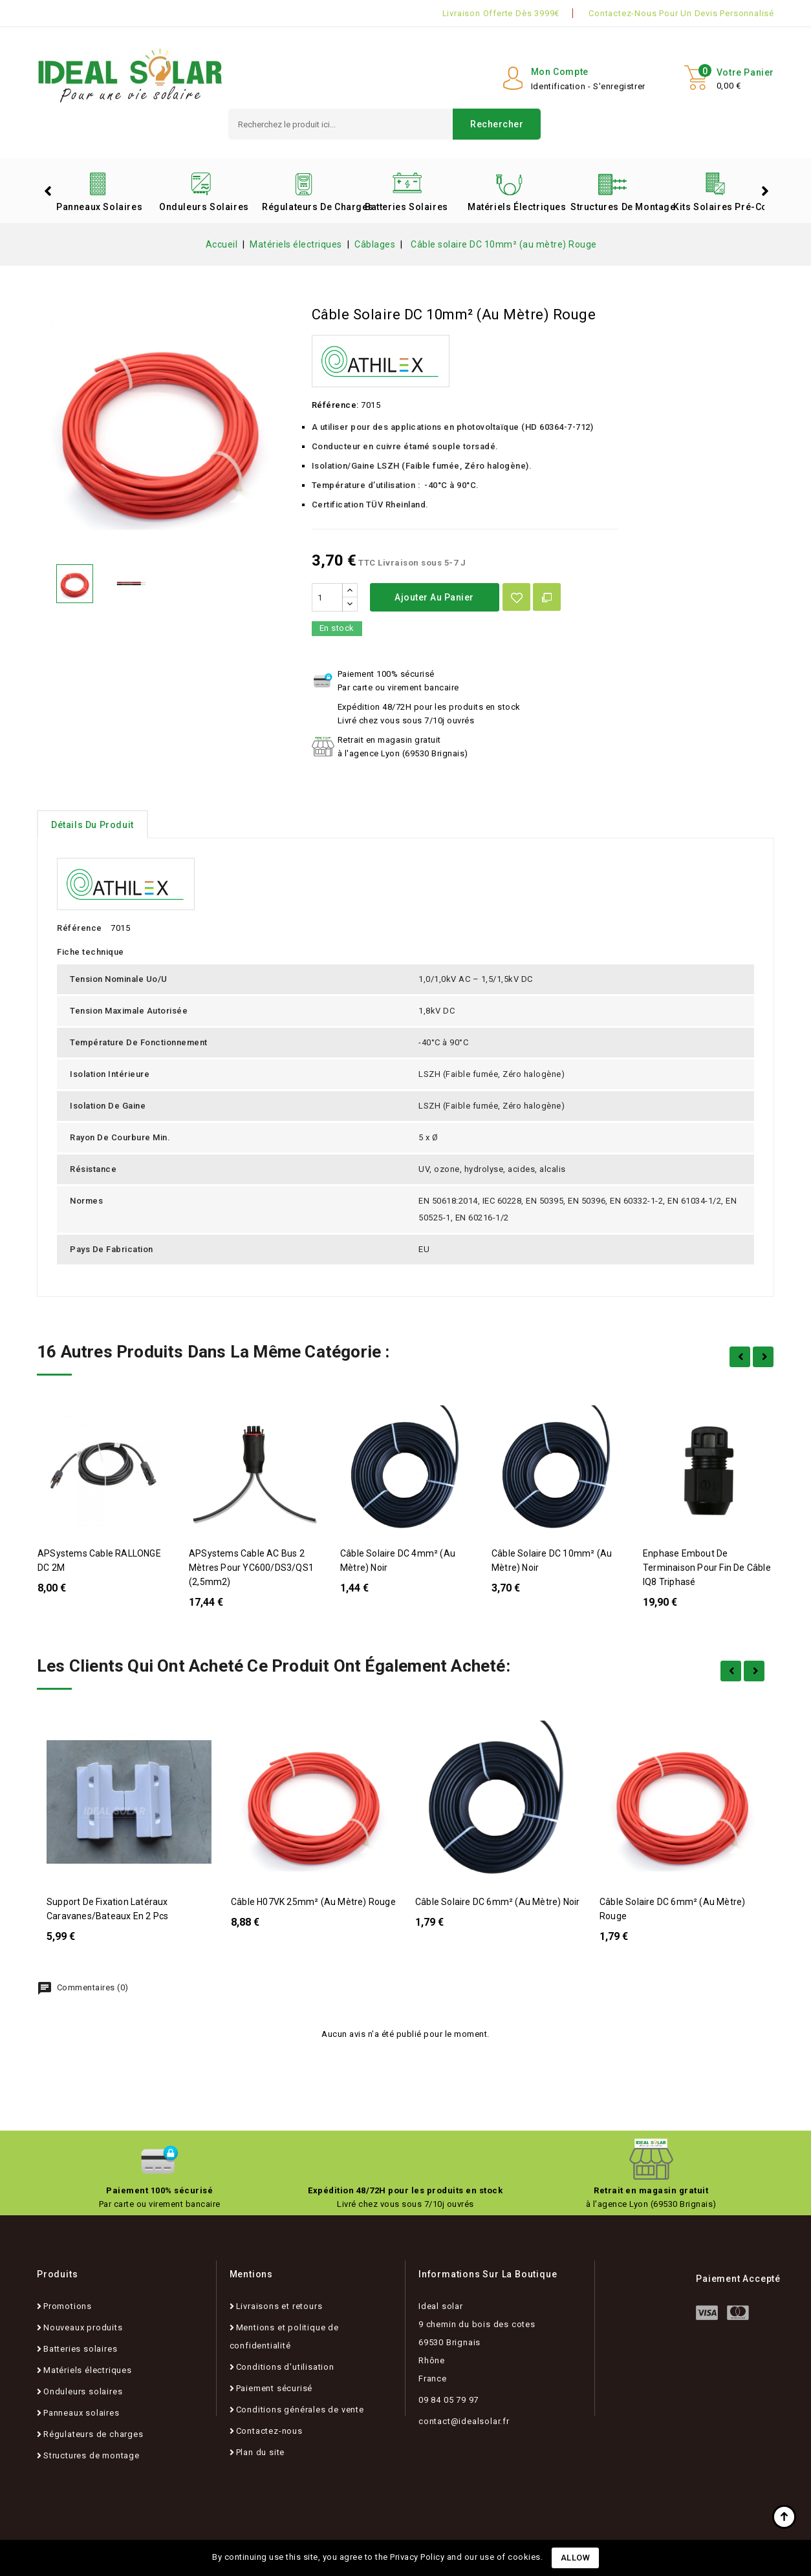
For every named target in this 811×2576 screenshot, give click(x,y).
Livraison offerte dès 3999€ (501, 13)
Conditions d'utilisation (285, 2367)
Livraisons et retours (279, 2306)
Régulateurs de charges (308, 207)
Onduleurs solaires (204, 207)
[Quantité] (327, 597)
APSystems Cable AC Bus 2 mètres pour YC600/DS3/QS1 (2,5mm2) (251, 1567)
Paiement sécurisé (274, 2388)
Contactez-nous (269, 2431)
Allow (575, 2557)
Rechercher (496, 124)
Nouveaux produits (83, 2327)
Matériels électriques (514, 207)
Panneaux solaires (99, 207)
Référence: (335, 405)
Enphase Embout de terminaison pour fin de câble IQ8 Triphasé (707, 1567)
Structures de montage (617, 207)
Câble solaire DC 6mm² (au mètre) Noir (497, 1902)
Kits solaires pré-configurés (719, 207)
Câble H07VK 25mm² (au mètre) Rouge (313, 1902)
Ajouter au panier (434, 597)
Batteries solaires (406, 207)
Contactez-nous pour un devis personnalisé (681, 13)
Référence (79, 928)
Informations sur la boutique (487, 2274)
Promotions (67, 2306)
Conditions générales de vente (300, 2409)
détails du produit (92, 825)
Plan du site (260, 2452)
